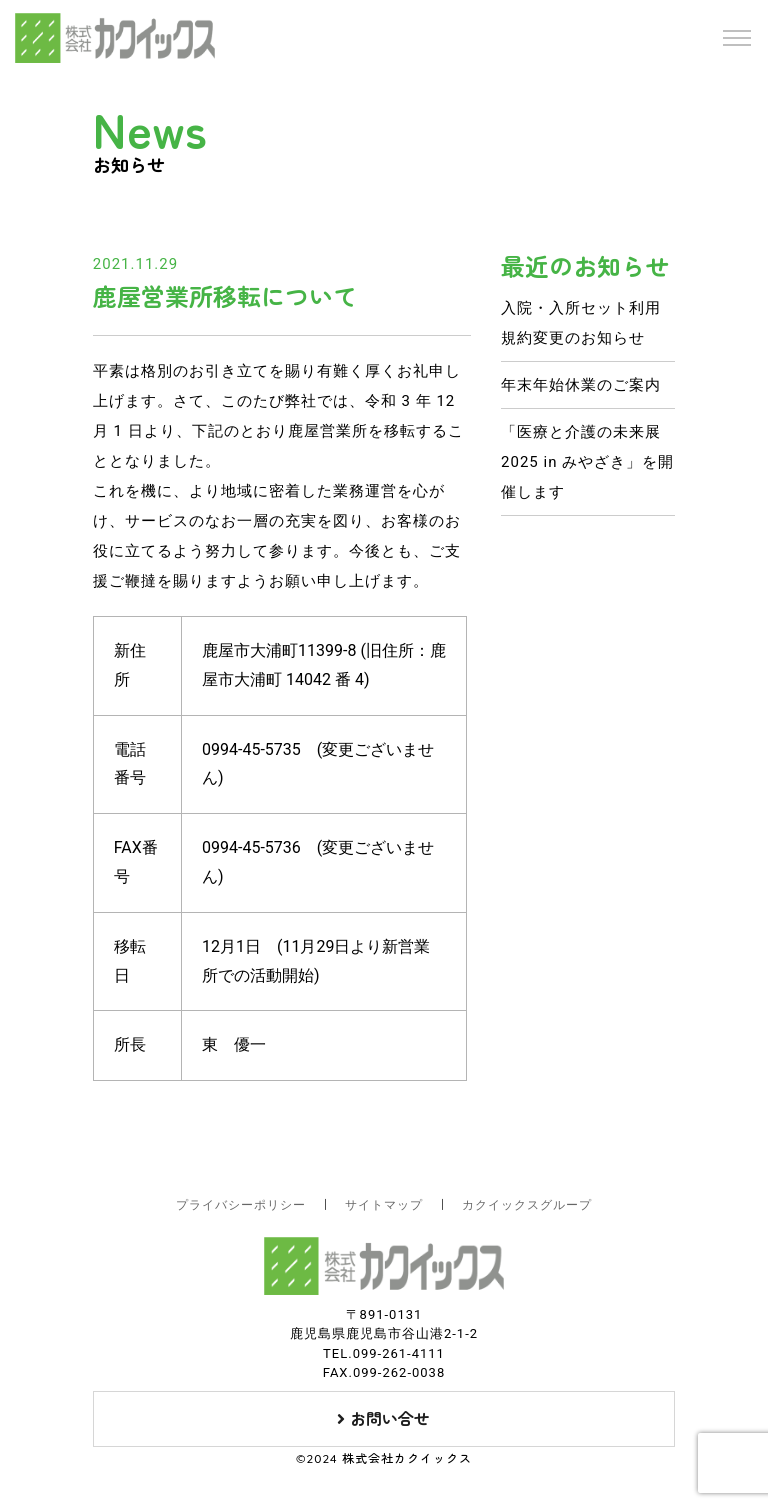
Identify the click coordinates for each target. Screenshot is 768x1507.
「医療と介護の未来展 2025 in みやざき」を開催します (587, 462)
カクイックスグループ (527, 1205)
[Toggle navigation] (736, 38)
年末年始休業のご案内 (581, 385)
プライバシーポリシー (241, 1205)
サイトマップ (384, 1205)
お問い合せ (383, 1419)
